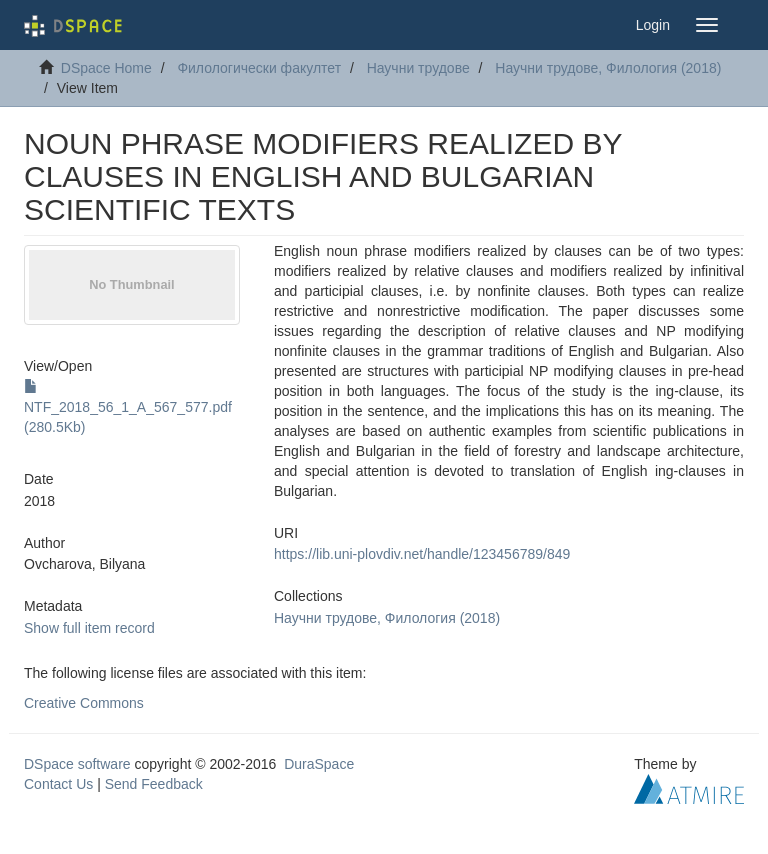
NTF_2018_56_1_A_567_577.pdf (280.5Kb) (128, 407)
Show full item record (89, 628)
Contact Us (58, 784)
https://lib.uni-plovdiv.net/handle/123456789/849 (422, 554)
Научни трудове (418, 68)
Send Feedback (154, 784)
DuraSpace (319, 764)
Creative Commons (84, 703)
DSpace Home (106, 68)
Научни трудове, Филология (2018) (608, 68)
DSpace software (77, 764)
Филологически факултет (259, 68)
